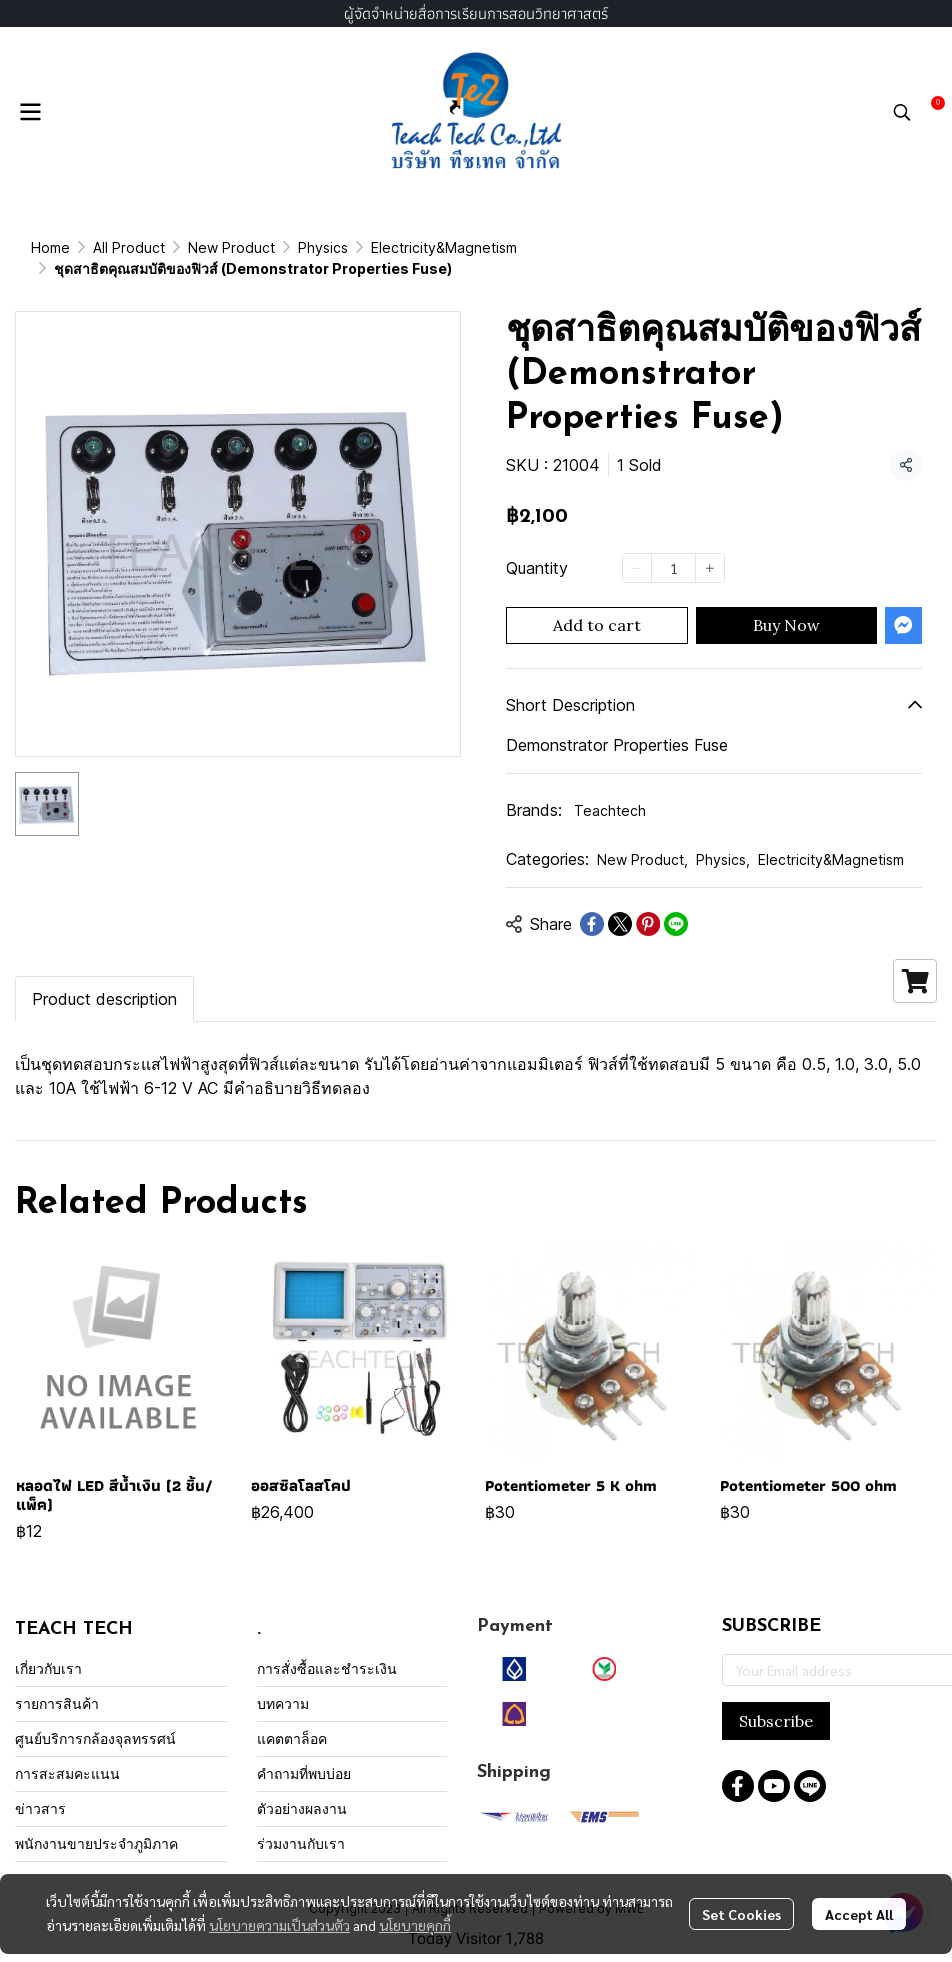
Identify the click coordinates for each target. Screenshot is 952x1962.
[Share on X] (620, 903)
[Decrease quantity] (637, 547)
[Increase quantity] (710, 547)
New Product (642, 838)
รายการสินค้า (57, 1682)
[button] (902, 112)
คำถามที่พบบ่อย (304, 1752)
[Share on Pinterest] (648, 903)
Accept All (859, 1914)
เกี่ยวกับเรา (48, 1647)
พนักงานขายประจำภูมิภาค (96, 1822)
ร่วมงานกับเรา (301, 1822)
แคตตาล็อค (292, 1717)
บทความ (283, 1682)
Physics (723, 838)
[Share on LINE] (676, 903)
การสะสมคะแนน (67, 1752)
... (99, 247)
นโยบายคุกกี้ (415, 1925)
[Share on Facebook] (592, 903)
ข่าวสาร (40, 1787)
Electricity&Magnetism (201, 247)
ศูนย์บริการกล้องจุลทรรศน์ (95, 1717)
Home (50, 247)
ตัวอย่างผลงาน (302, 1787)
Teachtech (610, 789)
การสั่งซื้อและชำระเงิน (327, 1647)
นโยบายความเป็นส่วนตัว (279, 1925)
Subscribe (776, 1700)
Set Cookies (741, 1914)
